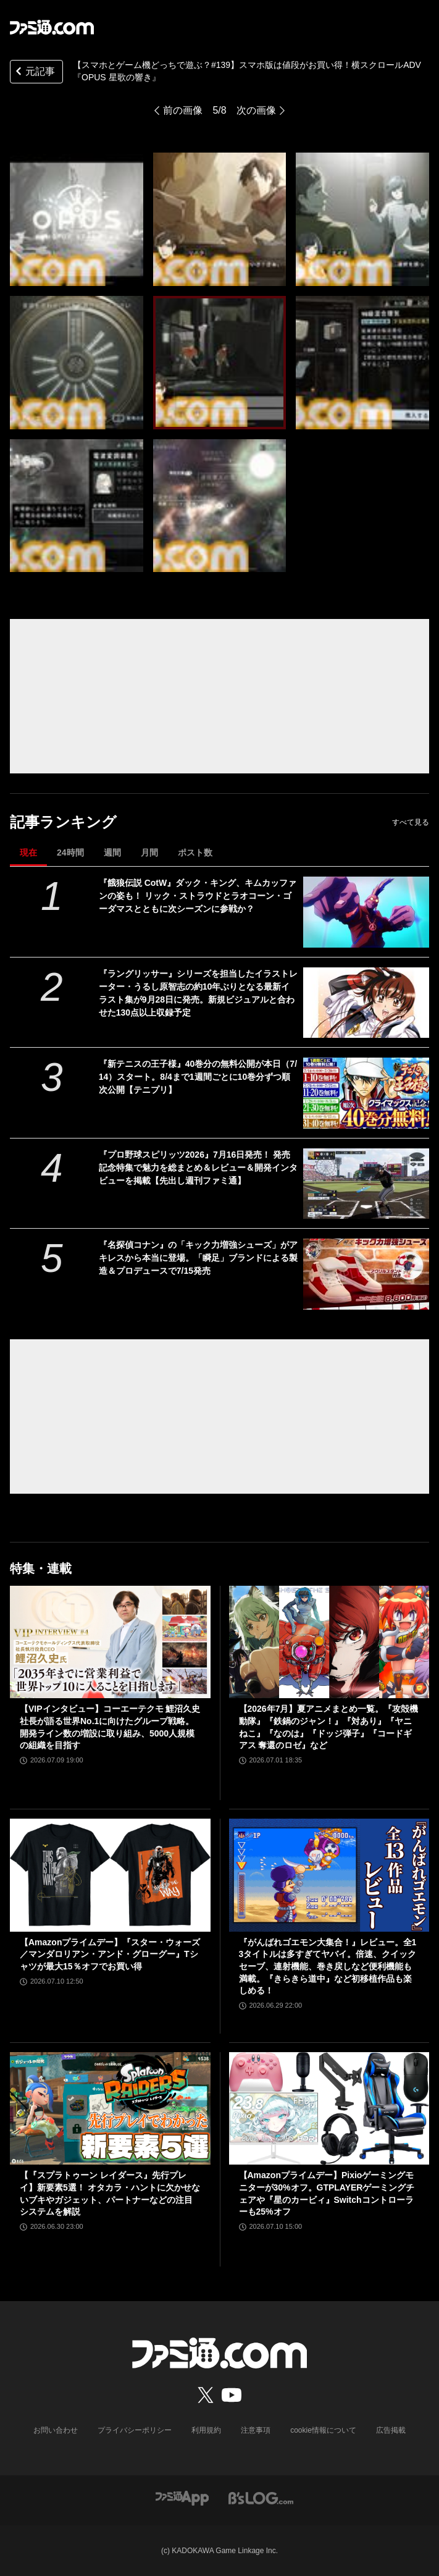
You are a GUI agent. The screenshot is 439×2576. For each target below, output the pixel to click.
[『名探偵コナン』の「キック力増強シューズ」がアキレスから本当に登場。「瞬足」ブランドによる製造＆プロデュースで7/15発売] (366, 1274)
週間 (112, 852)
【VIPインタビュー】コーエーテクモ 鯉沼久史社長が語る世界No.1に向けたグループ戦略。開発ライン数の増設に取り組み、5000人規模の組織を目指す (110, 1727)
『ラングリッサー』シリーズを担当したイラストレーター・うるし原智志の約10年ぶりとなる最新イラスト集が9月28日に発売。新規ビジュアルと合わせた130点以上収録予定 (198, 993)
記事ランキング (63, 822)
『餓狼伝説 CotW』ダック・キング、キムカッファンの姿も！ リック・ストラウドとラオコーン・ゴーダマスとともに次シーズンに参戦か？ (197, 896)
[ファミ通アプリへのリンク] (182, 2497)
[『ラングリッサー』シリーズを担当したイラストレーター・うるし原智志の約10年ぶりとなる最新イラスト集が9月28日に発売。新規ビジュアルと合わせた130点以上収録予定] (366, 1002)
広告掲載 (391, 2430)
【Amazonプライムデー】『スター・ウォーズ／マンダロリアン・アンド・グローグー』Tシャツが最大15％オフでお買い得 (110, 1954)
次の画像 (256, 110)
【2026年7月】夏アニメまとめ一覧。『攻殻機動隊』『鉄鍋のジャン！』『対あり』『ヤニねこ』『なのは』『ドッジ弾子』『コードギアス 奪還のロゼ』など (329, 1727)
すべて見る (410, 822)
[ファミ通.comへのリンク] (52, 27)
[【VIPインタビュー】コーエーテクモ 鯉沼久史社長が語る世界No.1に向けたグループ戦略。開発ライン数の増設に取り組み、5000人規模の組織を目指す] (110, 1642)
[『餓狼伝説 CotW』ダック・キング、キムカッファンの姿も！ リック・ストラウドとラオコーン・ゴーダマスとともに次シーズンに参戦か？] (366, 912)
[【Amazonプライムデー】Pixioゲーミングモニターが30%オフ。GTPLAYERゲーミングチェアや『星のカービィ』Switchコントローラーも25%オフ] (329, 2108)
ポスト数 (195, 852)
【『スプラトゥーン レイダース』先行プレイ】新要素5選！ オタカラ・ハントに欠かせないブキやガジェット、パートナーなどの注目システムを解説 (110, 2193)
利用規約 (206, 2430)
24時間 (70, 852)
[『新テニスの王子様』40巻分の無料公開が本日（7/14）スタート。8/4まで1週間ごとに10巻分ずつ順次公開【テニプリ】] (366, 1093)
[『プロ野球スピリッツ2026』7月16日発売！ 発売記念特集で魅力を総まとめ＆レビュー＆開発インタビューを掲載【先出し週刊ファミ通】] (366, 1183)
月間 (149, 852)
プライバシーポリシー (135, 2430)
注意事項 (255, 2430)
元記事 (34, 72)
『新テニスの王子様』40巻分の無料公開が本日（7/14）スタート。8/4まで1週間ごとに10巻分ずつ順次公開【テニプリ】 (198, 1077)
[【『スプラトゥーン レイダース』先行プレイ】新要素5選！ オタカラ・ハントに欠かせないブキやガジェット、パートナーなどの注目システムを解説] (110, 2108)
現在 (28, 852)
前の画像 (183, 110)
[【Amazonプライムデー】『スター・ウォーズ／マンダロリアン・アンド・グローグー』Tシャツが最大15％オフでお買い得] (110, 1875)
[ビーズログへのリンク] (260, 2497)
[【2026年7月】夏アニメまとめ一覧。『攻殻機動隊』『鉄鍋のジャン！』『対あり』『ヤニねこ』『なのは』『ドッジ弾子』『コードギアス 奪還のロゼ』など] (329, 1642)
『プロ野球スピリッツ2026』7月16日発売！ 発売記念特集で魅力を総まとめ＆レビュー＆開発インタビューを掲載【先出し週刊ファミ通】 (198, 1167)
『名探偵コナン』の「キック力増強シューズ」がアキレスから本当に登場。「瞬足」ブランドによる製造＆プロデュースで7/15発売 (198, 1258)
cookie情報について (323, 2430)
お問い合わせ (55, 2430)
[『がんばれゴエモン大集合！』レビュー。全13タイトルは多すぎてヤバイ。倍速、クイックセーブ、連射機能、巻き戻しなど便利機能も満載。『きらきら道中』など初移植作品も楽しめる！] (329, 1875)
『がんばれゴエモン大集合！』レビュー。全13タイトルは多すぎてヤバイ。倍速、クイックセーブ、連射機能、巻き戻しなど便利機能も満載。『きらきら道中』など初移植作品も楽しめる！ (328, 1966)
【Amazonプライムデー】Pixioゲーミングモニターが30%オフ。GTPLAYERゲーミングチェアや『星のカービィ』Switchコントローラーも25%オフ (327, 2193)
